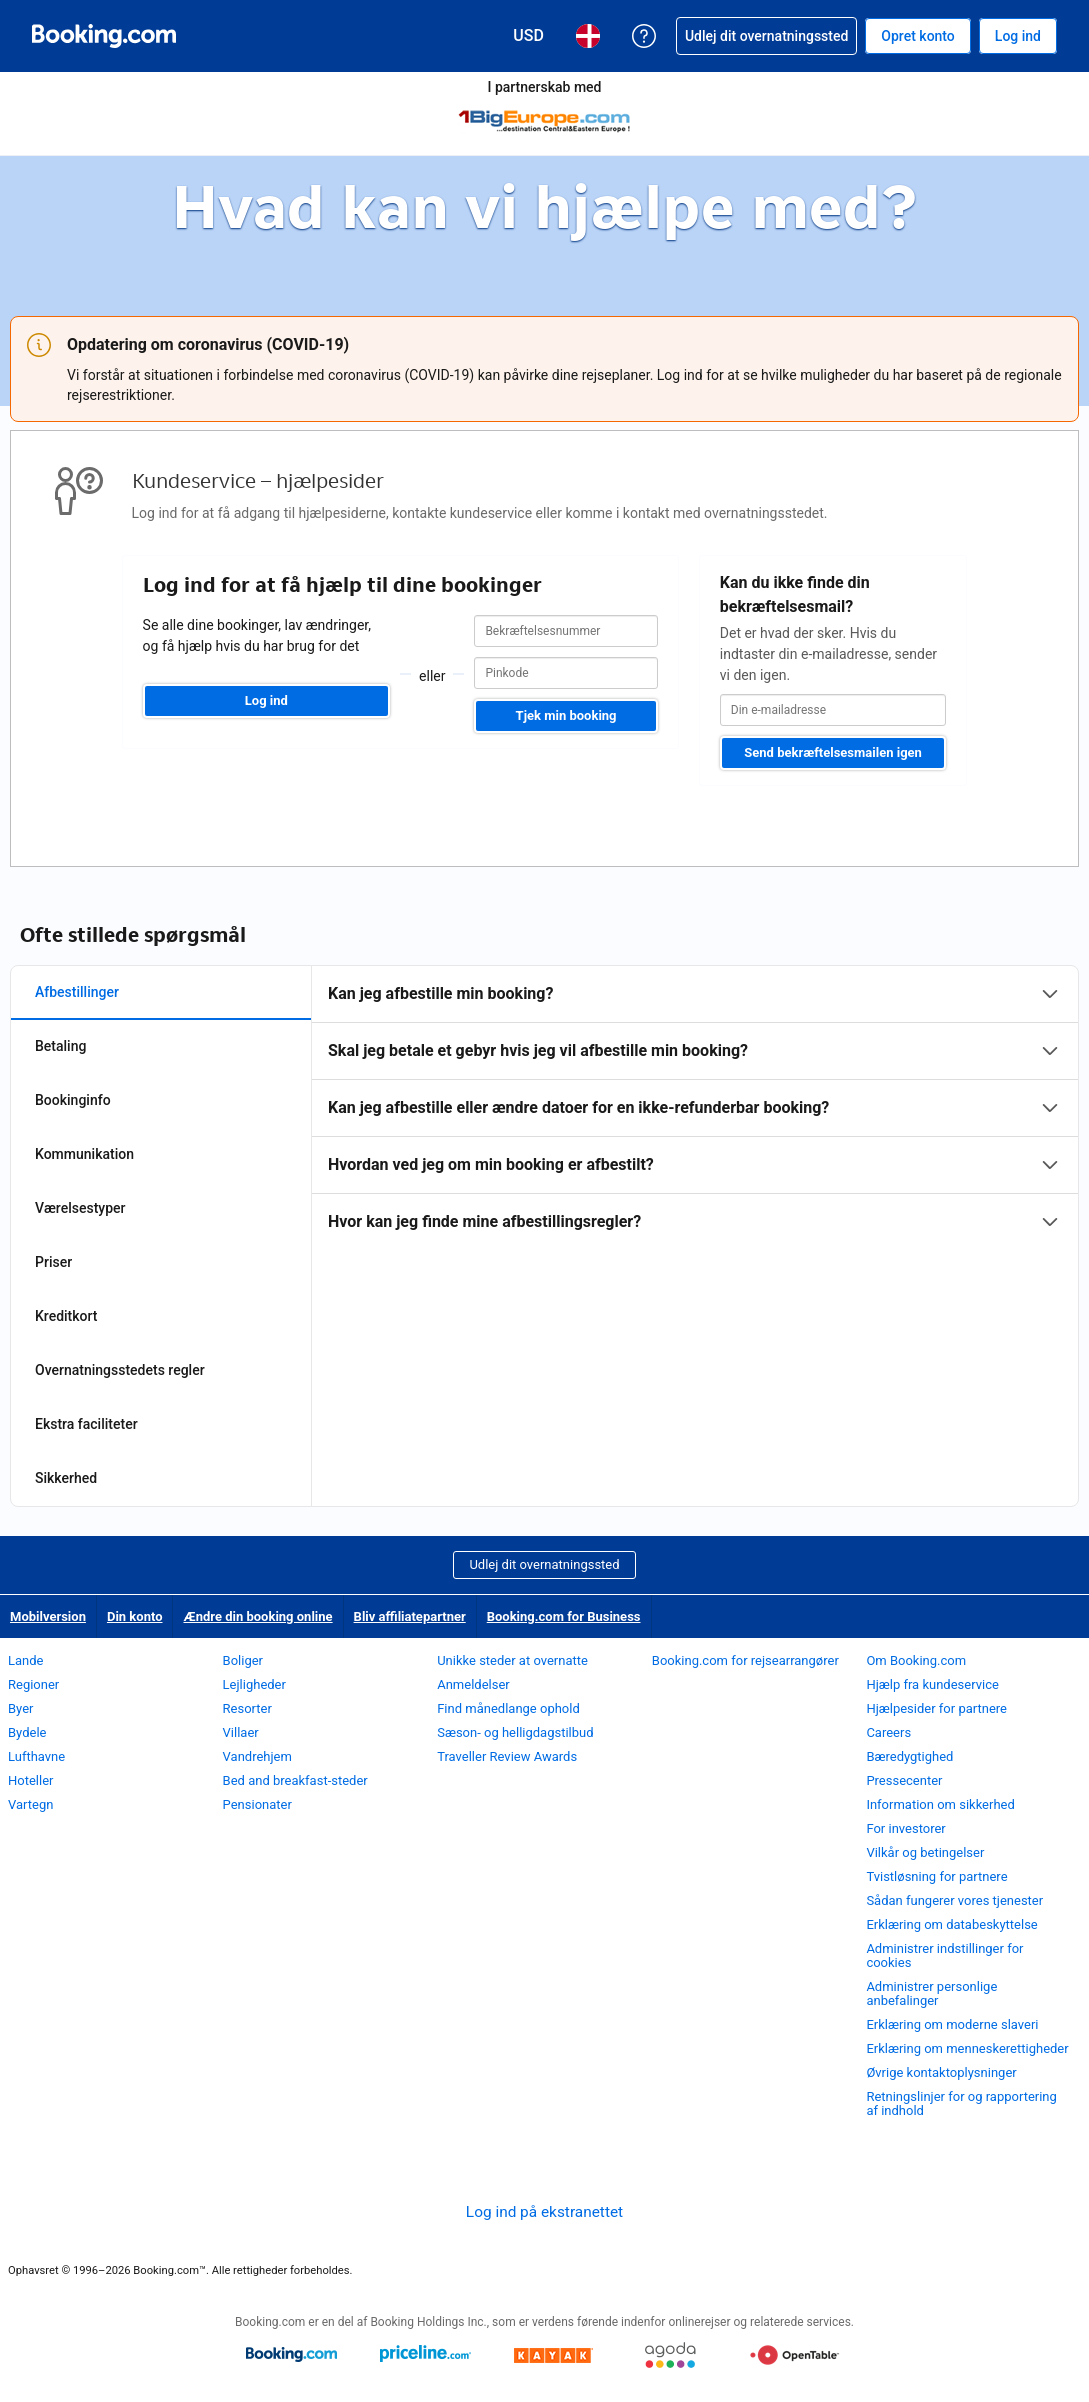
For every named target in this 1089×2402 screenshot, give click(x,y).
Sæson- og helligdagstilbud (515, 1732)
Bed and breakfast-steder (295, 1780)
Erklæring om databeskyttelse (951, 1924)
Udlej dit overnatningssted (544, 1564)
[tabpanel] (695, 1108)
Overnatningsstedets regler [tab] (120, 1370)
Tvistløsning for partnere (936, 1876)
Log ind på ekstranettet (544, 2212)
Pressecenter (904, 1780)
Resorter (247, 1708)
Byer (20, 1708)
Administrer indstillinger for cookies (944, 1955)
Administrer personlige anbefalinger (931, 1993)
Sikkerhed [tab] (66, 1478)
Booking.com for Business (564, 1616)
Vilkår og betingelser (925, 1852)
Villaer (241, 1732)
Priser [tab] (53, 1262)
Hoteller (30, 1780)
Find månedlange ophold (508, 1708)
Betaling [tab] (60, 1046)
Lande (25, 1660)
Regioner (33, 1684)
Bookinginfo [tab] (73, 1100)
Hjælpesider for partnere (936, 1708)
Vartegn (30, 1804)
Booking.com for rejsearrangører (745, 1660)
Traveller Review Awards (507, 1756)
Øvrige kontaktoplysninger (941, 2072)
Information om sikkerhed (940, 1804)
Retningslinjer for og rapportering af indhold (961, 2103)
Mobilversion (48, 1616)
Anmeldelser (473, 1684)
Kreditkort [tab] (66, 1316)
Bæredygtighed (909, 1756)
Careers (888, 1732)
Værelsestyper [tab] (80, 1208)
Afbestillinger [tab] (77, 992)
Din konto (135, 1616)
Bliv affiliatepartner (410, 1616)
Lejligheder (254, 1684)
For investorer (905, 1828)
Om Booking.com (916, 1660)
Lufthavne (36, 1756)
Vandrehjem (257, 1756)
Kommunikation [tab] (84, 1154)
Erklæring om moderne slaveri (952, 2024)
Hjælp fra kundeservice (932, 1684)
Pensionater (257, 1804)
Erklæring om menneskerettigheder (967, 2048)
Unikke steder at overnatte (512, 1660)
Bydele (27, 1732)
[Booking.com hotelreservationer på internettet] (104, 36)
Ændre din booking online (257, 1616)
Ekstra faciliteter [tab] (86, 1424)
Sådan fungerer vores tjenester (954, 1900)
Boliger (243, 1660)
